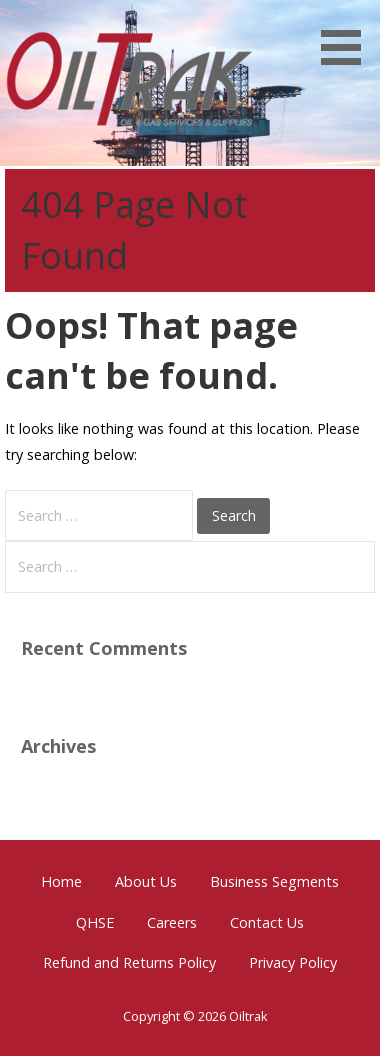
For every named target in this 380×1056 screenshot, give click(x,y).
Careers (172, 922)
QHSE (95, 922)
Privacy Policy (293, 962)
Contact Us (267, 922)
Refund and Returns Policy (129, 962)
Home (61, 881)
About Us (146, 881)
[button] (348, 36)
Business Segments (274, 881)
